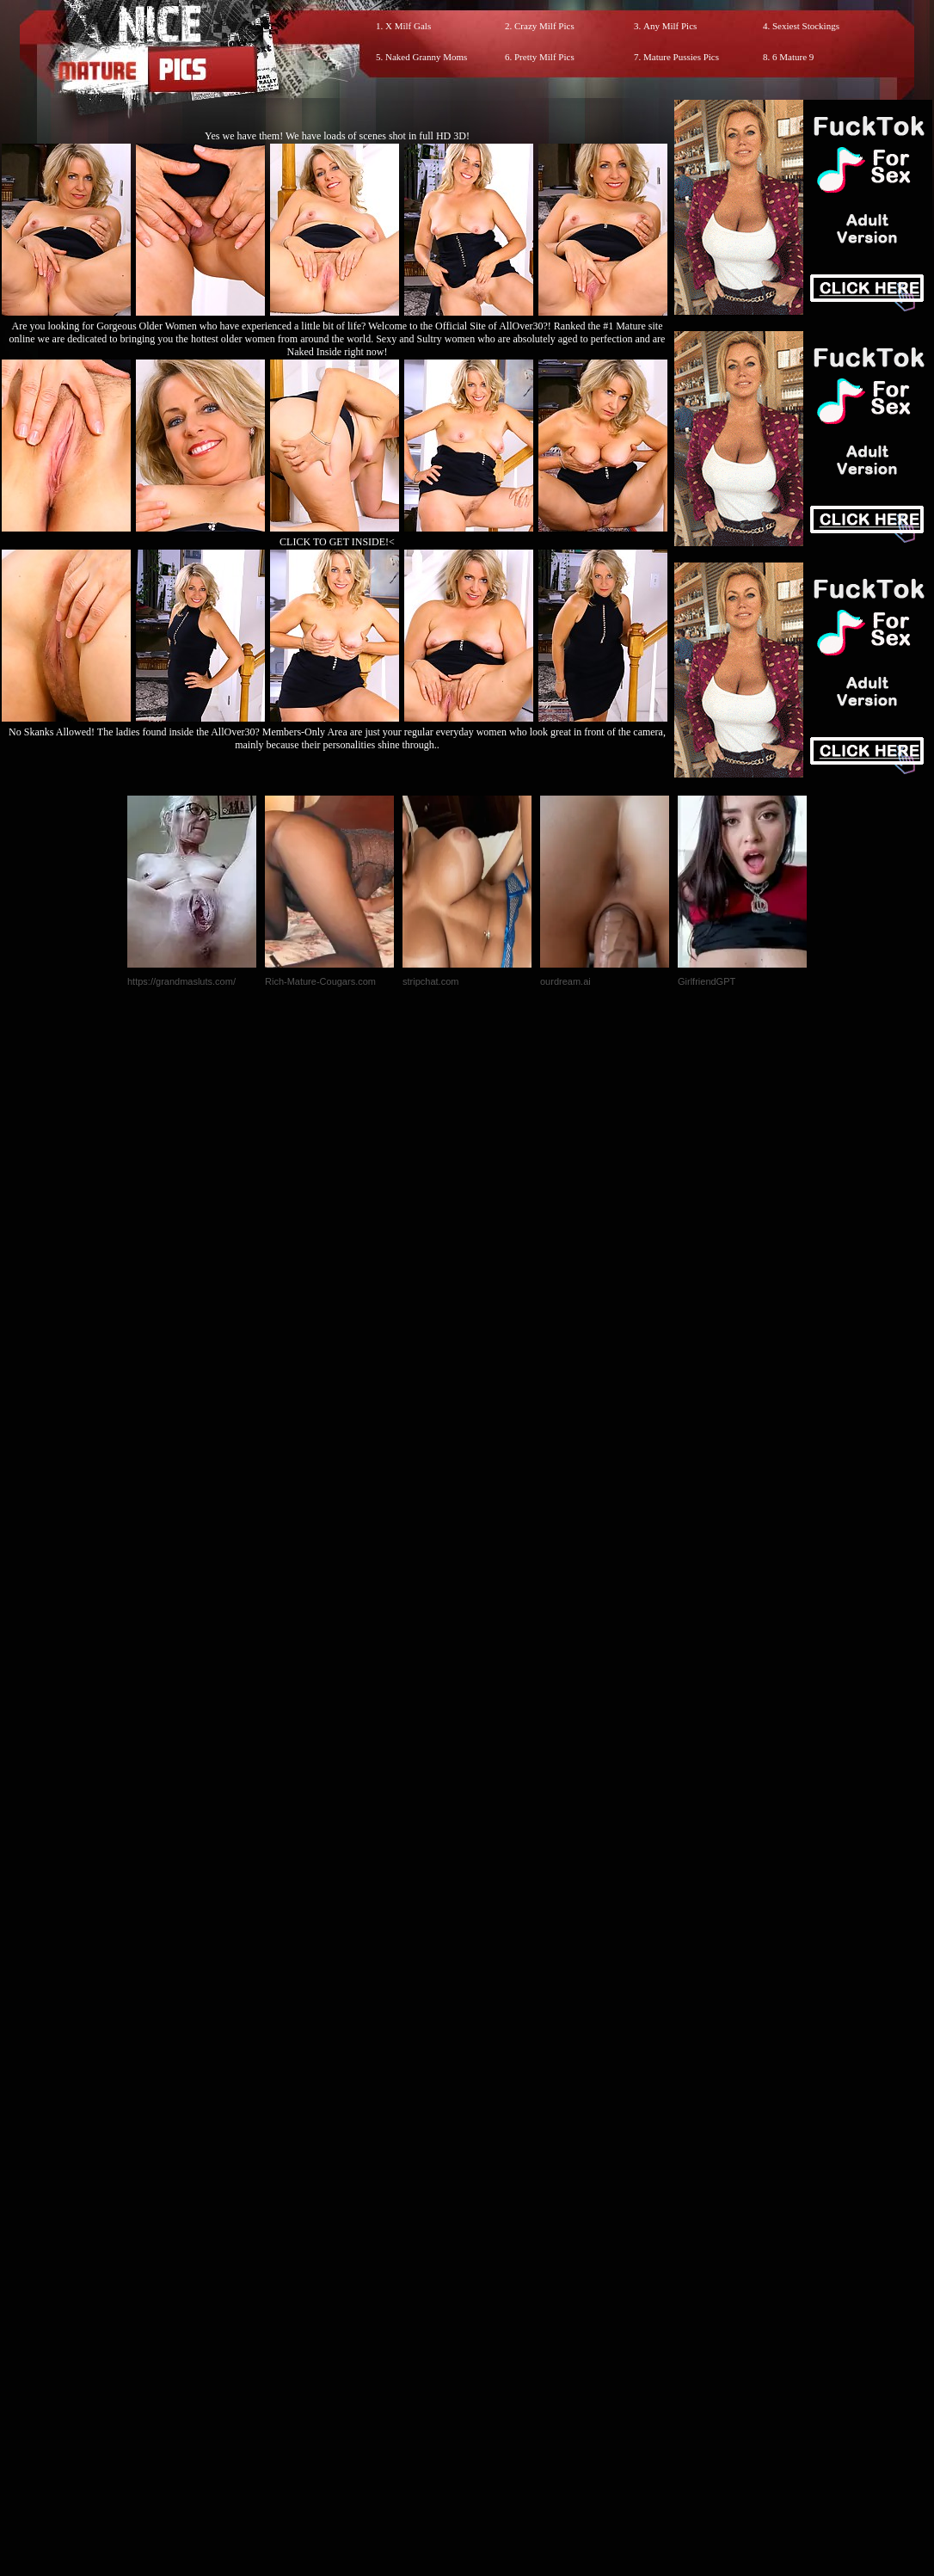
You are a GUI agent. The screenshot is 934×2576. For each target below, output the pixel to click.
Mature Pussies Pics (681, 57)
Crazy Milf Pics (544, 26)
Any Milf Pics (670, 26)
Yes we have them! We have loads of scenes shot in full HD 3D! (337, 136)
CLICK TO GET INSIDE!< (337, 542)
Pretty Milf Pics (544, 57)
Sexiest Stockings (805, 26)
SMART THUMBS (497, 2216)
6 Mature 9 (793, 57)
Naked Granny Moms (426, 57)
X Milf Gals (408, 26)
